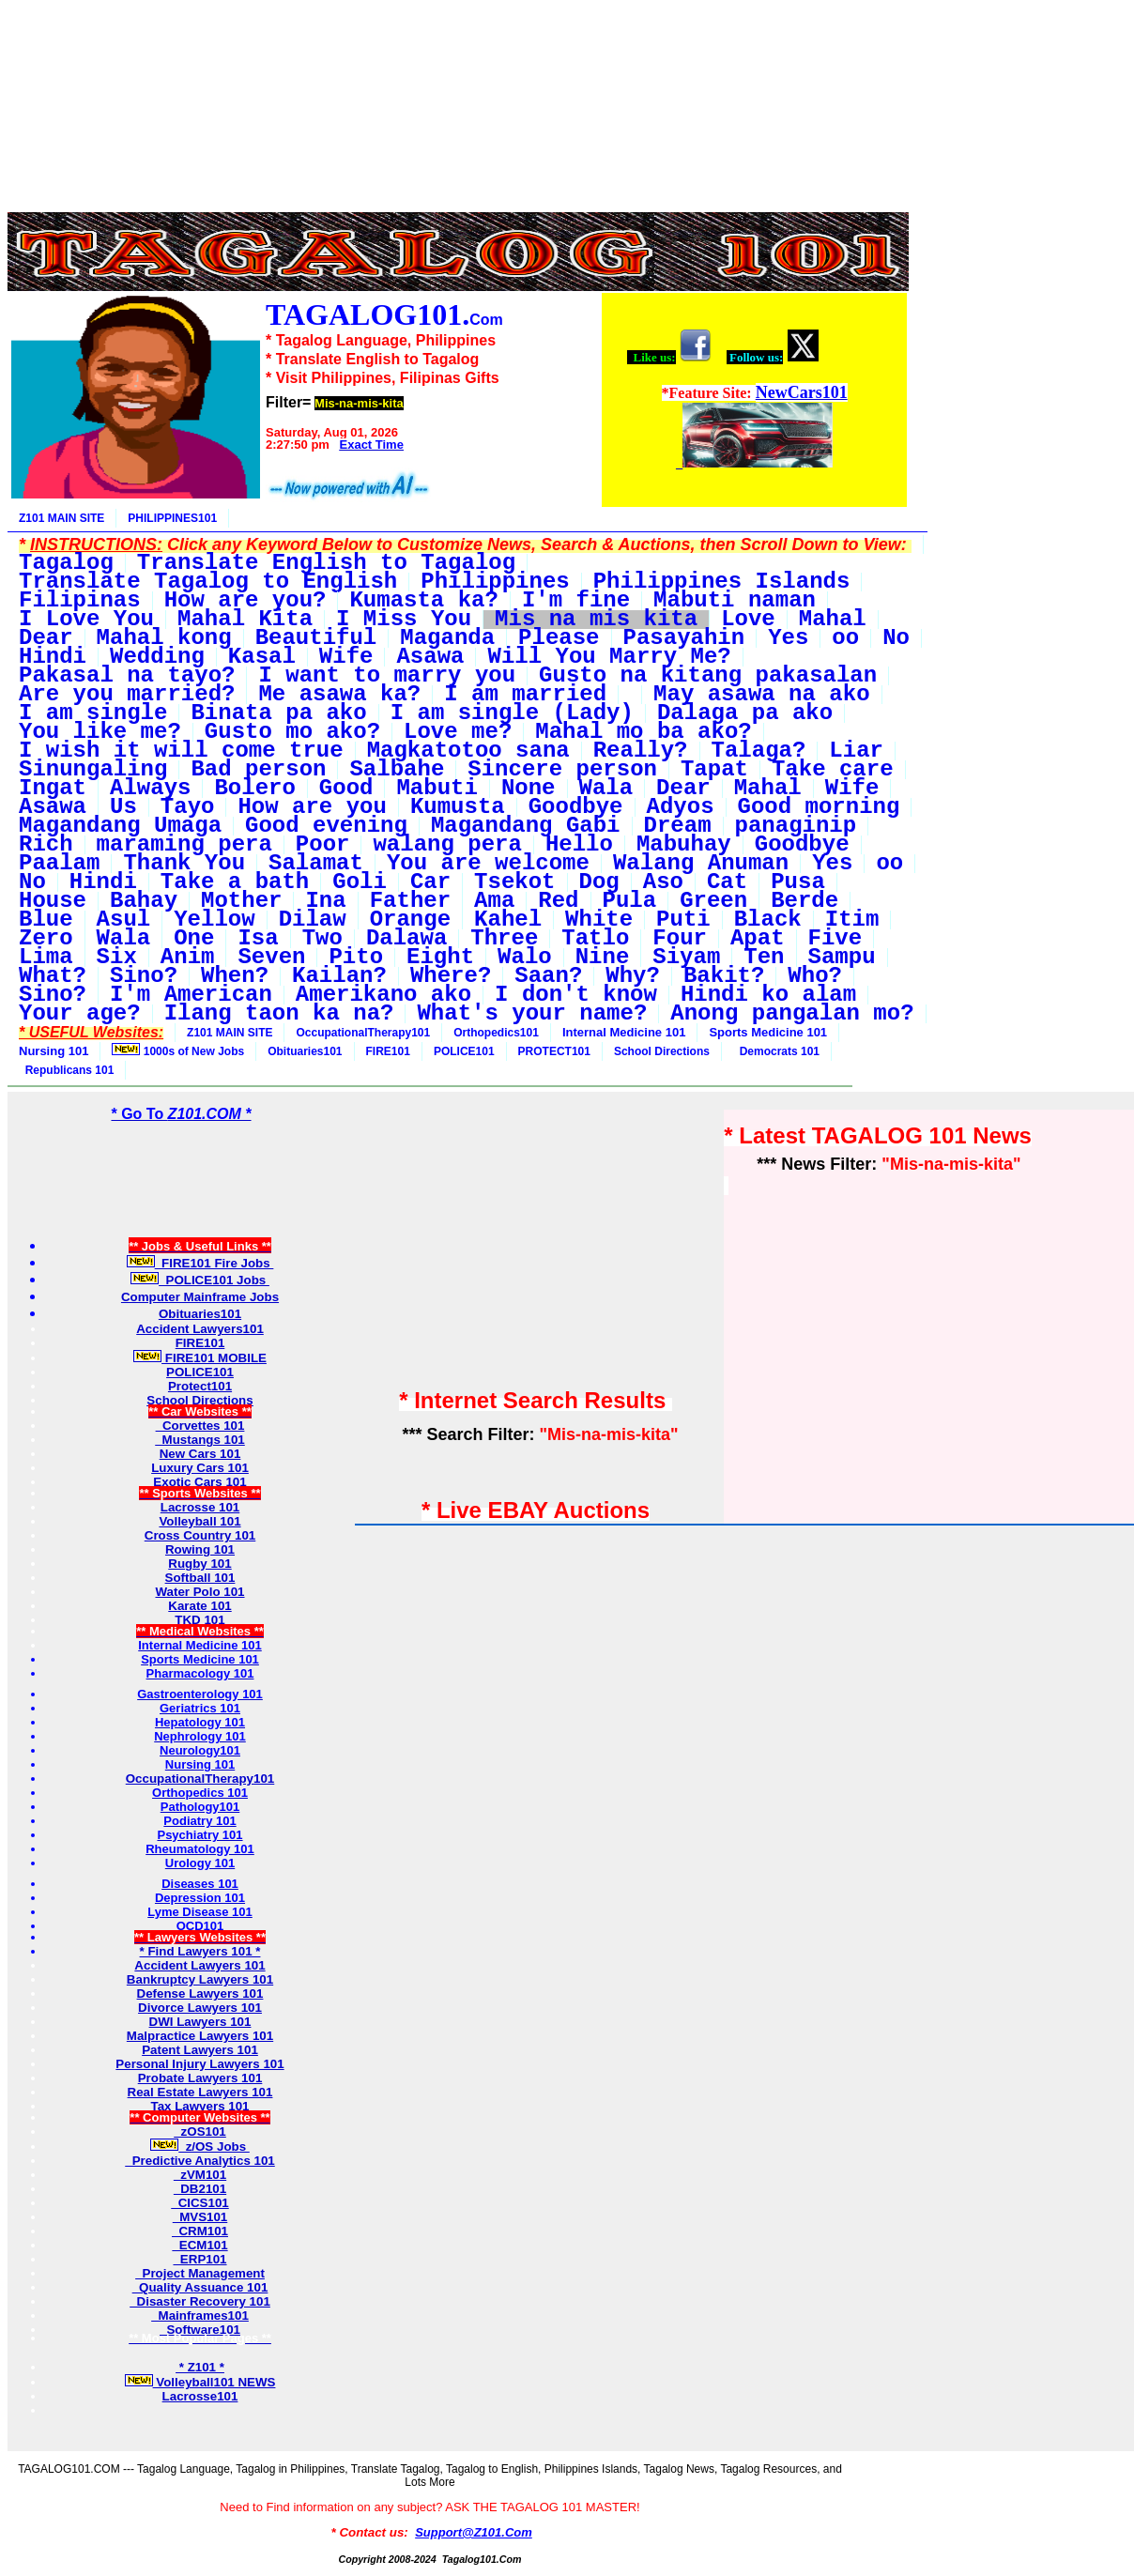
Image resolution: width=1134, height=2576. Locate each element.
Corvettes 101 (200, 1425)
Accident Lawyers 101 (199, 1965)
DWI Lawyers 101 (200, 2022)
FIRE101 (388, 1051)
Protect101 (200, 1386)
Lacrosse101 (200, 2396)
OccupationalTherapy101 (363, 1032)
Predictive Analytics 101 (200, 2161)
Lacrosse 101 (200, 1507)
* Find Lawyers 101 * (200, 1951)
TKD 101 (199, 1620)
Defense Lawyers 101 (200, 1993)
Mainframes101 (200, 2315)
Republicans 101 (66, 1070)
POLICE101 (464, 1051)
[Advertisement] (458, 50)
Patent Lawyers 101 (200, 2050)
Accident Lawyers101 (200, 1329)
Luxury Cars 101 (200, 1468)
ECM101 (199, 2245)
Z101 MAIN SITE (61, 518)
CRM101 (200, 2231)
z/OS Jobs (200, 2146)
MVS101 (200, 2217)
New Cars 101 (200, 1454)
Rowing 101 (200, 1549)
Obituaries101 (305, 1051)
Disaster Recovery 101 (200, 2301)
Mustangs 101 (200, 1440)
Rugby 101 (199, 1563)
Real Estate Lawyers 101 (200, 2092)
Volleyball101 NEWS (200, 2382)
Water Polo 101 (199, 1592)
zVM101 (200, 2175)
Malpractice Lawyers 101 (200, 2036)
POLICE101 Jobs (199, 1280)
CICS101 (200, 2203)
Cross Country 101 (200, 1535)
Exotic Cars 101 (199, 1482)
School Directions (662, 1051)
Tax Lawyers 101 (200, 2106)
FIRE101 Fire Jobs (200, 1263)
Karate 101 (199, 1606)
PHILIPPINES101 (172, 518)
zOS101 (200, 2131)
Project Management (200, 2273)
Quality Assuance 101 (200, 2287)
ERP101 (199, 2259)
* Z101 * (200, 2367)
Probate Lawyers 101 (200, 2078)
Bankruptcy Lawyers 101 (200, 1979)
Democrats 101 (776, 1051)
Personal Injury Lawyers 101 (199, 2064)
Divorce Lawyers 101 (200, 2008)
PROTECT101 (554, 1051)
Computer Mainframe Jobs (200, 1297)
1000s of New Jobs (178, 1050)
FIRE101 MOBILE (200, 1358)
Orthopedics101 (496, 1032)
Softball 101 (200, 1578)
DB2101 (200, 2189)
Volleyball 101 (199, 1521)
